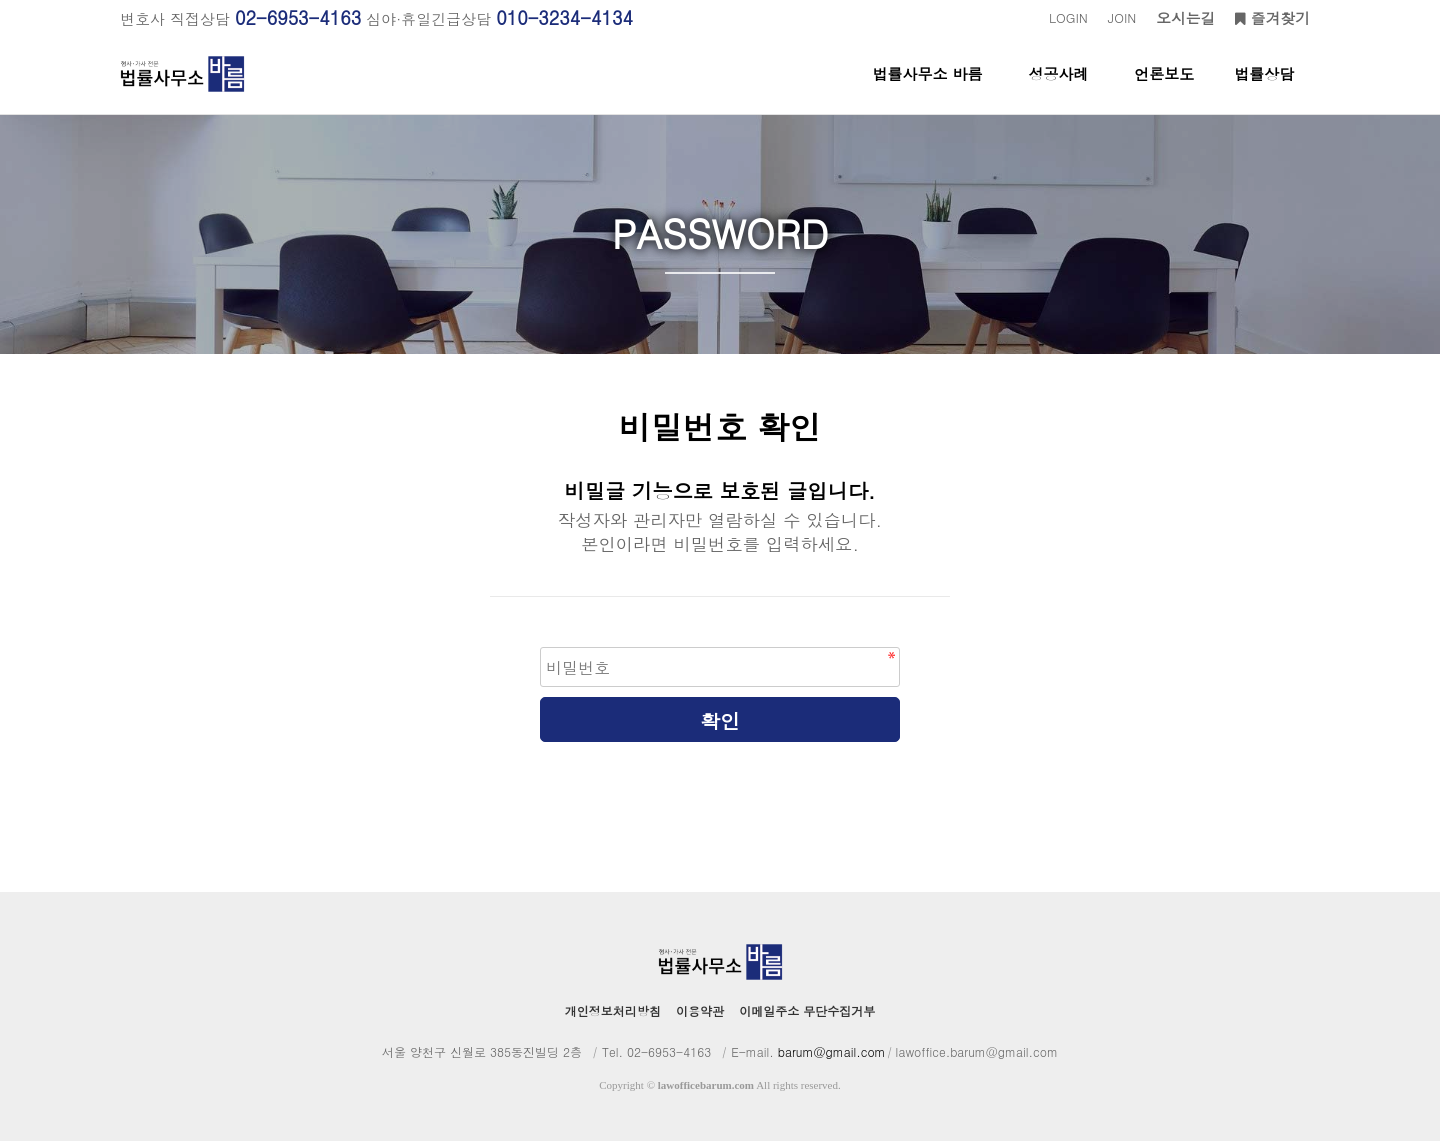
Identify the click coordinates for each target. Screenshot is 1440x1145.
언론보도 (1164, 88)
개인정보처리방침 (613, 1014)
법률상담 (1264, 88)
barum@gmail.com (832, 1055)
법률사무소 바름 (928, 88)
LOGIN (1068, 17)
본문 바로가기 (0, 0)
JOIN (1122, 17)
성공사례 (1058, 88)
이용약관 (700, 1014)
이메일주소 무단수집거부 (807, 1014)
